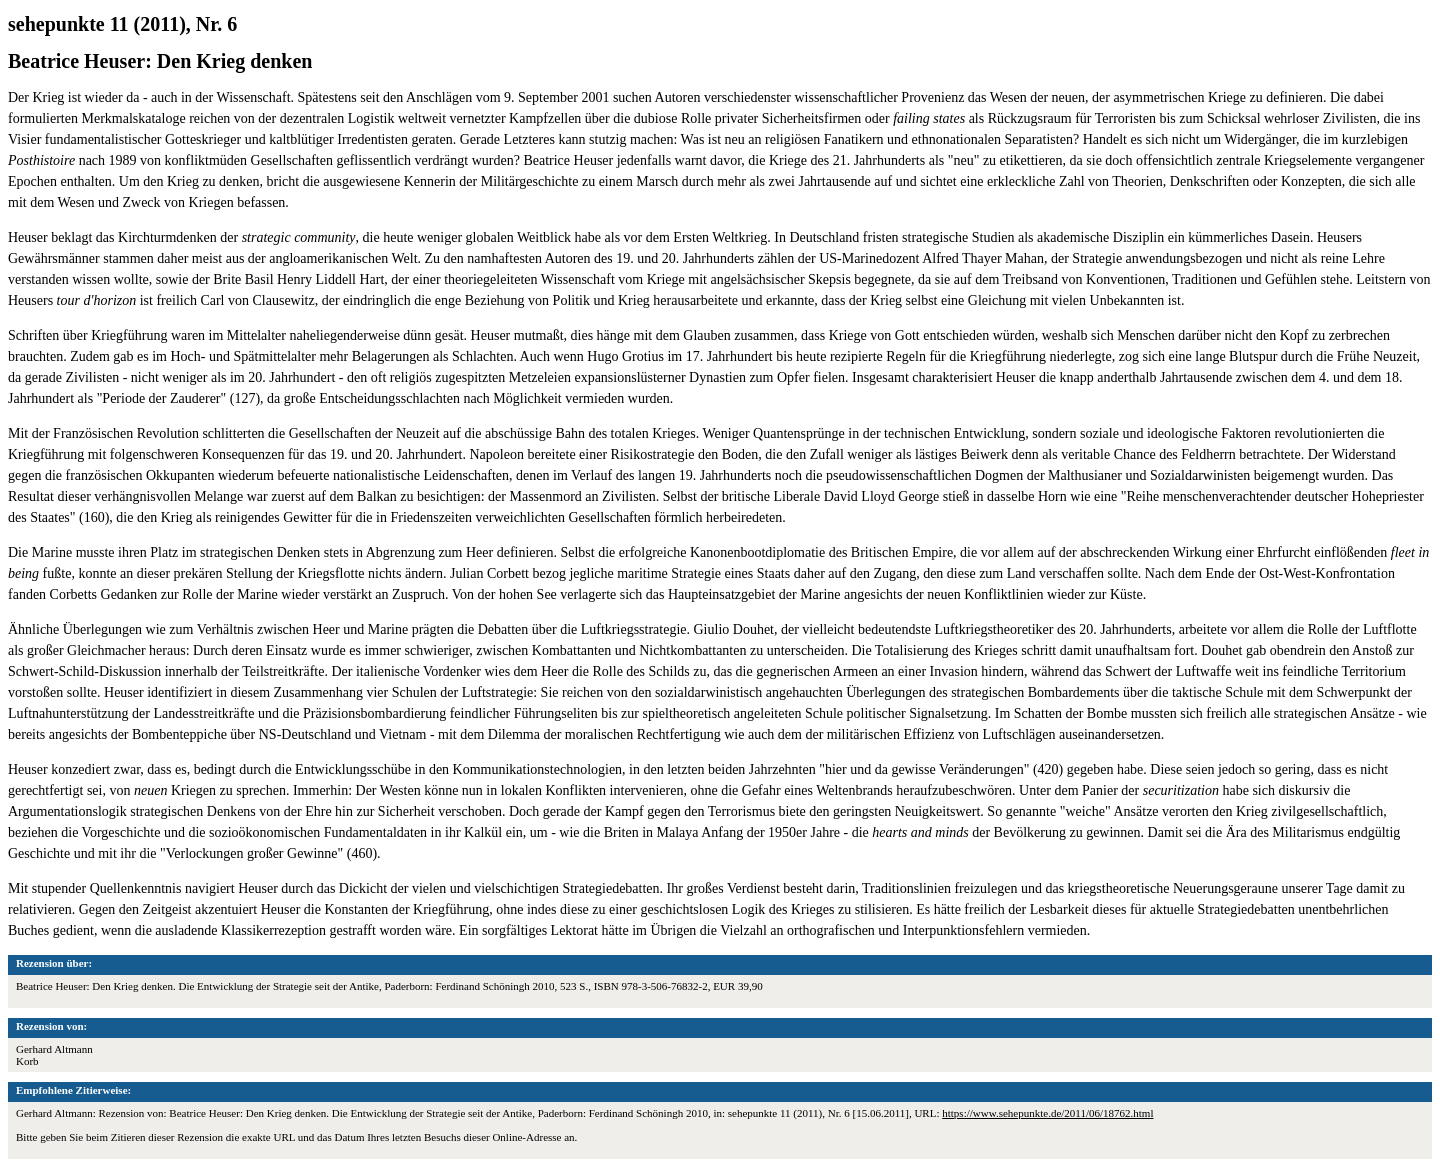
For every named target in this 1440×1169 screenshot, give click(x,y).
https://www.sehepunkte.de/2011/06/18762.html (1047, 1113)
